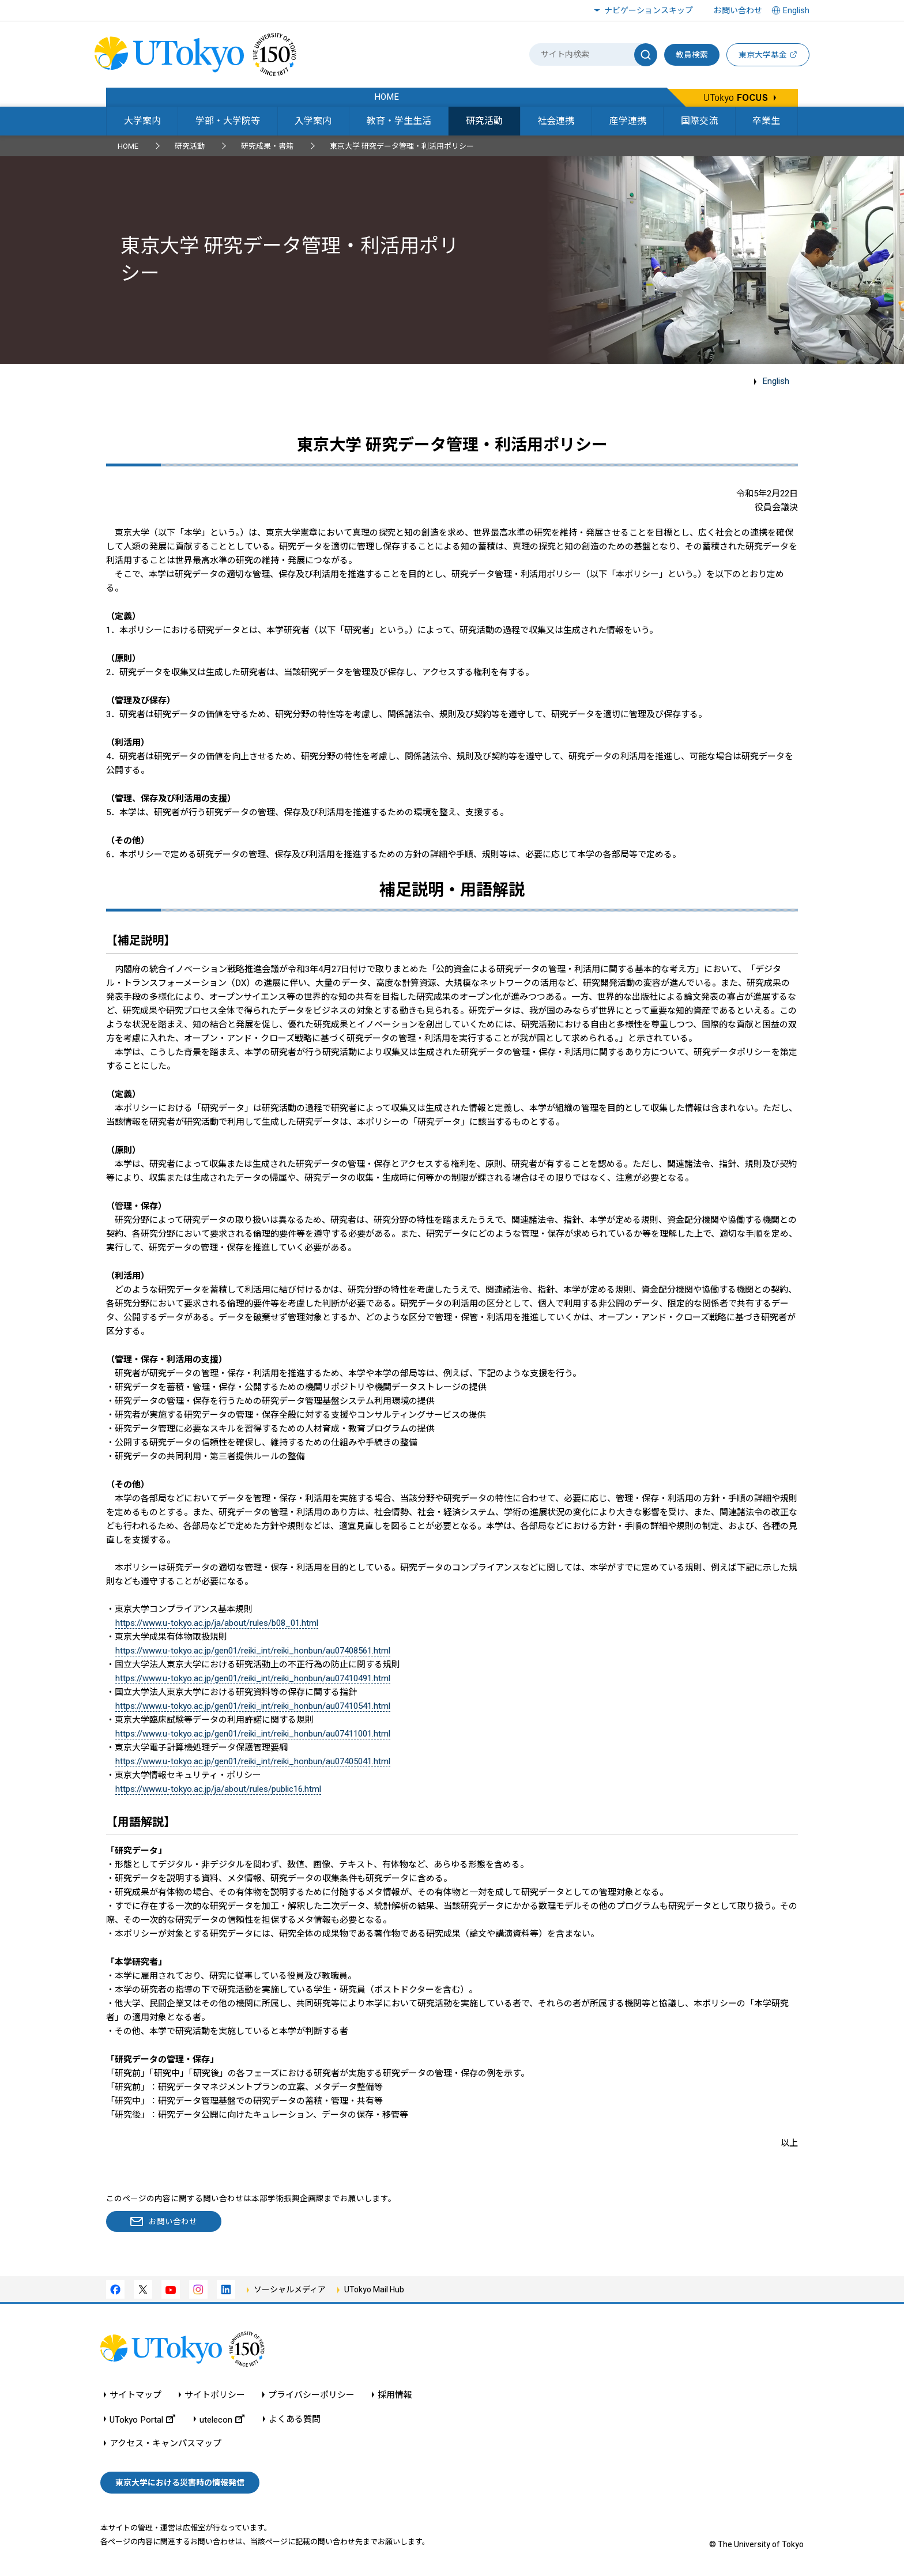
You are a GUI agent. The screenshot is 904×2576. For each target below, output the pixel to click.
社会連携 (555, 120)
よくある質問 (295, 2419)
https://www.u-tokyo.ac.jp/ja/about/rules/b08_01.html (216, 1623)
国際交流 (699, 120)
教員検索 (692, 54)
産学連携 (627, 120)
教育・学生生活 (399, 120)
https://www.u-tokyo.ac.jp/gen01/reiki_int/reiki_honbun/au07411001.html (252, 1733)
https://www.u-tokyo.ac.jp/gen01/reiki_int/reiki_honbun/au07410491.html (252, 1678)
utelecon (221, 2419)
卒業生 (766, 120)
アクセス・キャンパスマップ (165, 2443)
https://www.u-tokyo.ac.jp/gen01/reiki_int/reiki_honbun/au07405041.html (252, 1761)
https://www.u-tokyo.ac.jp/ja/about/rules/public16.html (218, 1789)
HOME (128, 146)
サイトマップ (135, 2395)
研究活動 (484, 120)
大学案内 (142, 120)
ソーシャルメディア (290, 2289)
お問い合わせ (738, 10)
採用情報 (395, 2395)
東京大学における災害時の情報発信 (179, 2482)
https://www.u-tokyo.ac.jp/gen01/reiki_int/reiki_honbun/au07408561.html (252, 1650)
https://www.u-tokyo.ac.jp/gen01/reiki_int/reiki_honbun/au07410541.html (252, 1706)
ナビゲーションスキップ (648, 10)
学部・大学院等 (227, 120)
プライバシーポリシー (311, 2395)
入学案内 (313, 120)
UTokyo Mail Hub (374, 2289)
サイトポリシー (214, 2395)
